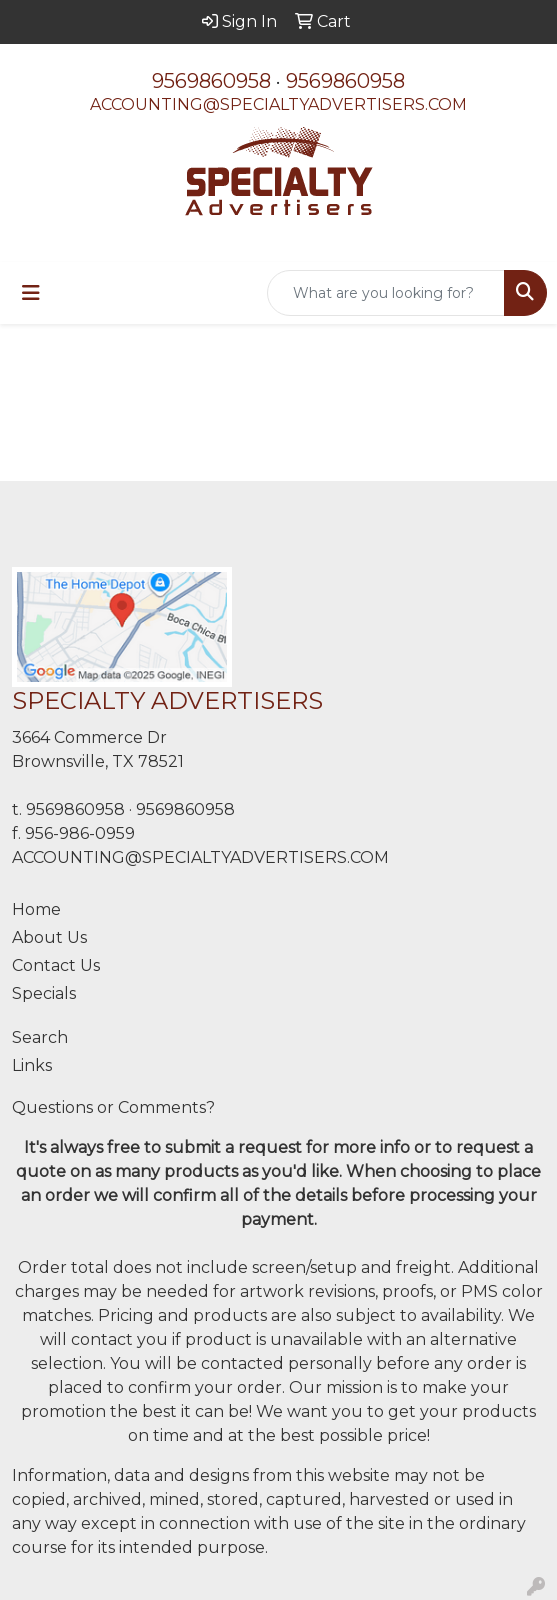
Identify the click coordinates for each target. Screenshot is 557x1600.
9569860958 (211, 81)
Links (32, 1065)
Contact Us (56, 965)
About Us (49, 937)
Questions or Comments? (113, 1107)
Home (36, 909)
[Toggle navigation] (31, 293)
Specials (44, 993)
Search (40, 1037)
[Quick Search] (386, 293)
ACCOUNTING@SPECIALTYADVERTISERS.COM (278, 104)
